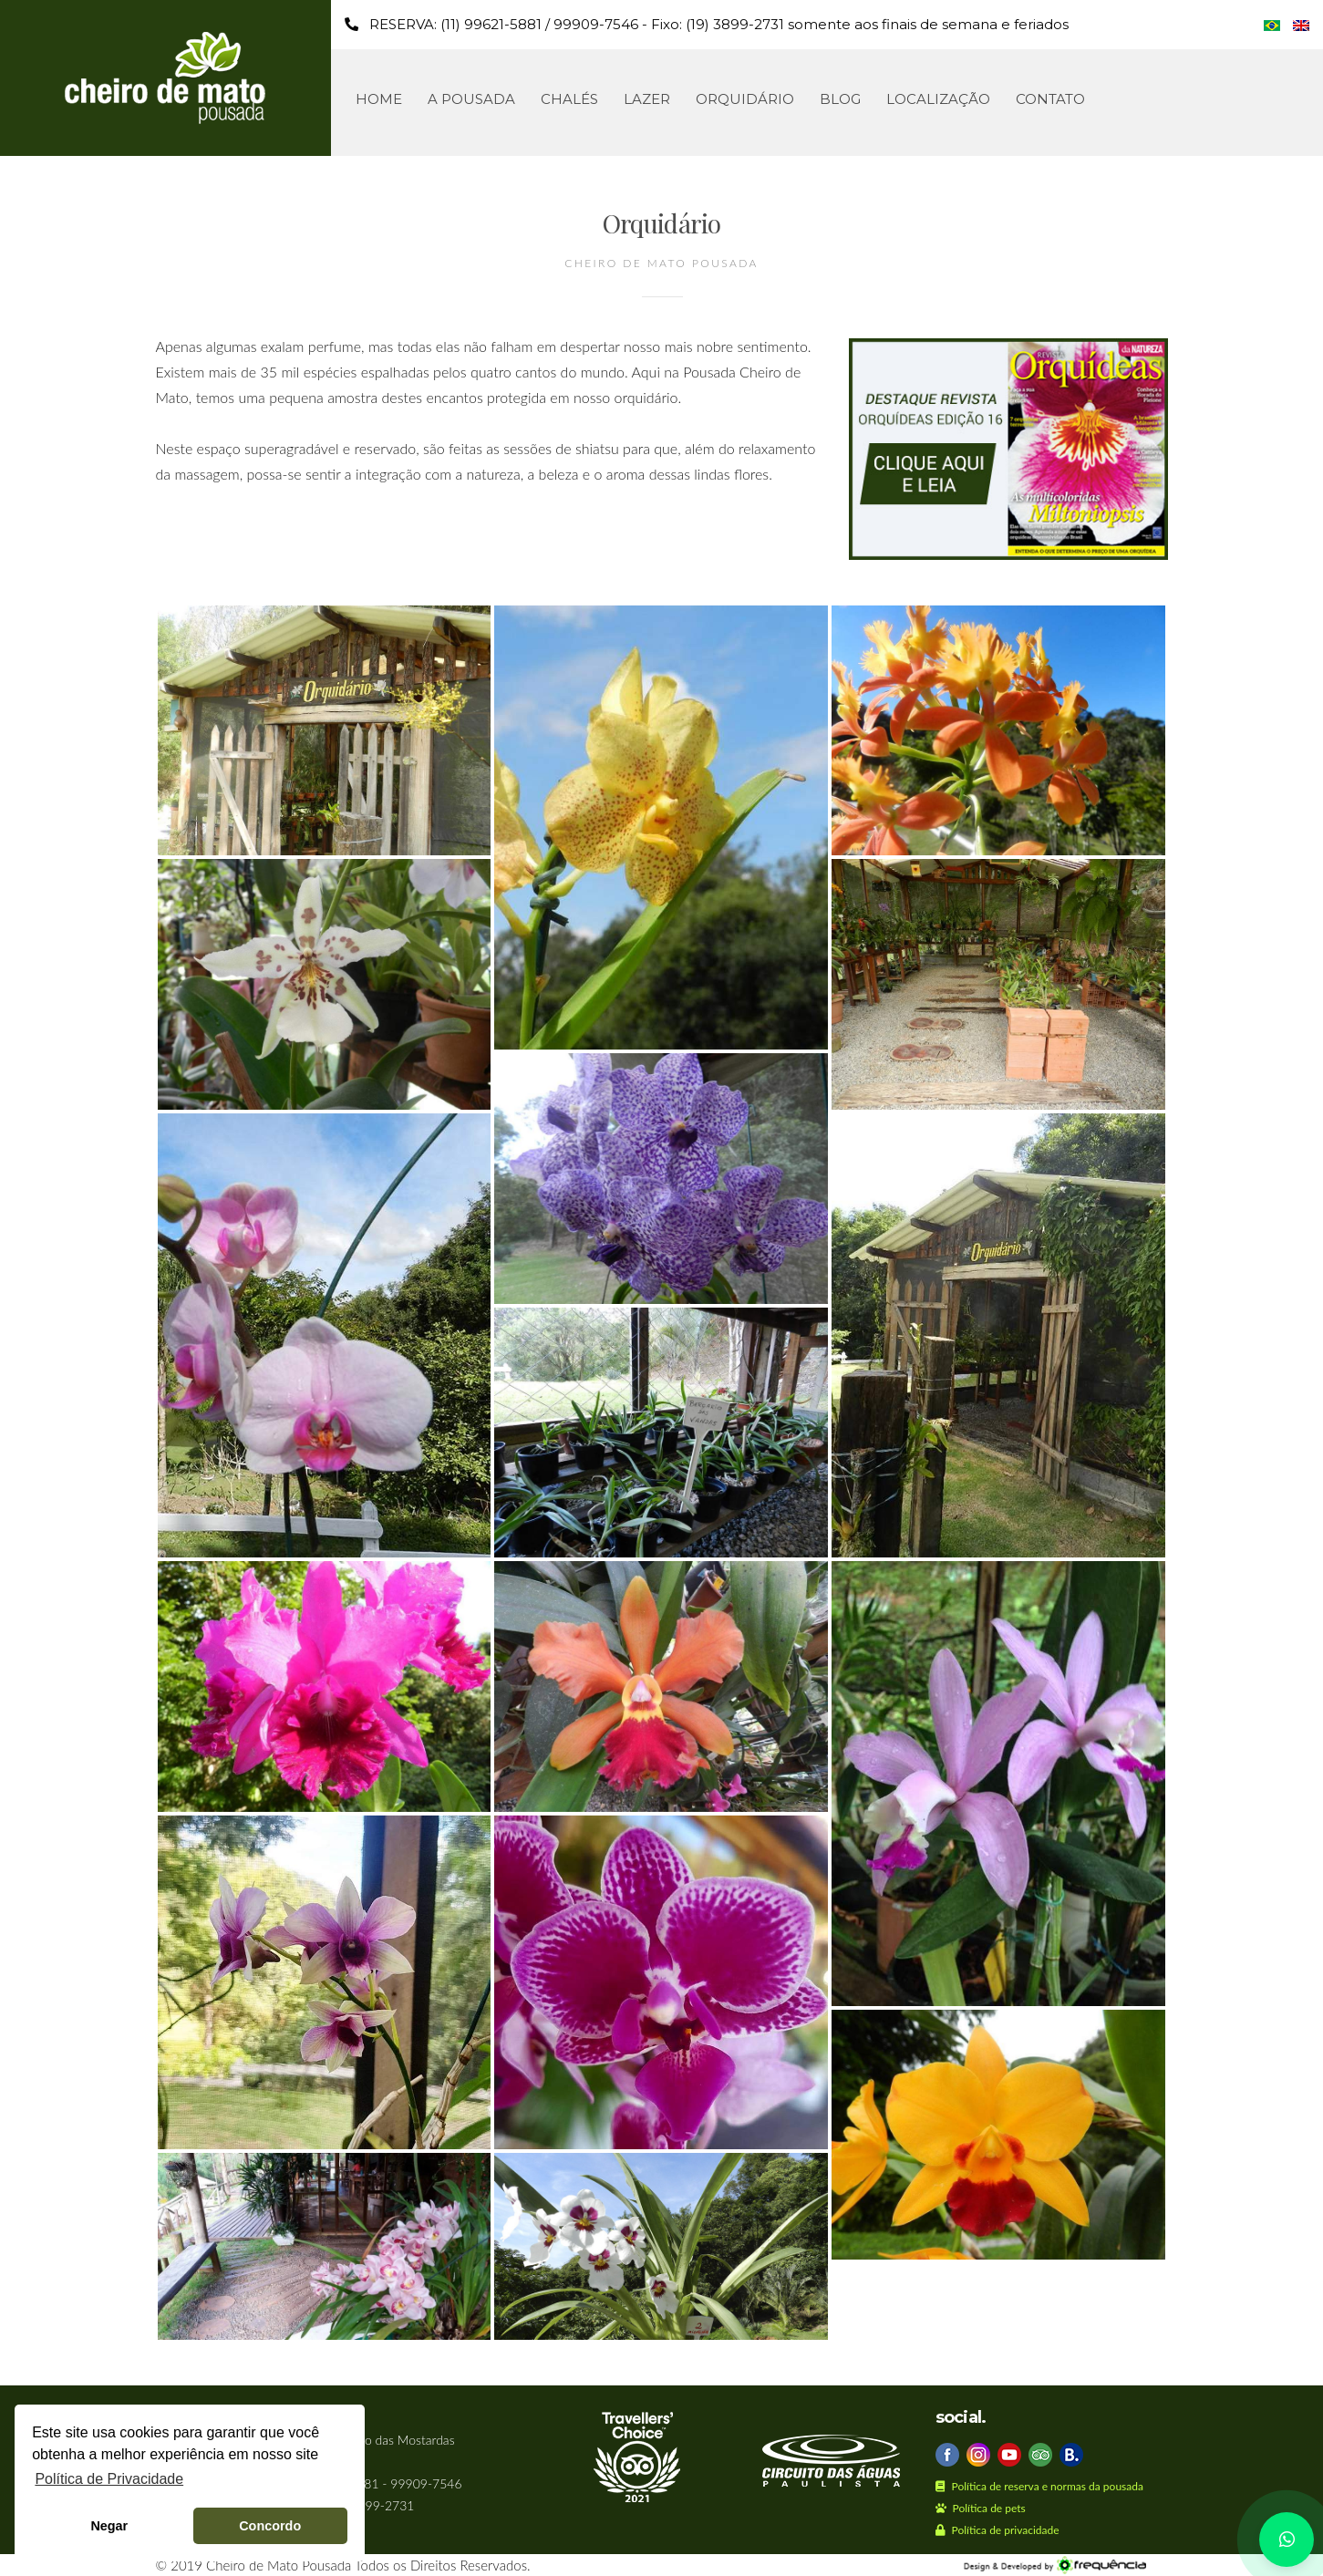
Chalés (569, 99)
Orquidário (745, 99)
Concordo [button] (270, 2526)
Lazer (647, 99)
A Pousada (471, 99)
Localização (938, 99)
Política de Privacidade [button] (109, 2479)
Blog (840, 99)
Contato (1050, 99)
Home (379, 99)
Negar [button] (109, 2526)
